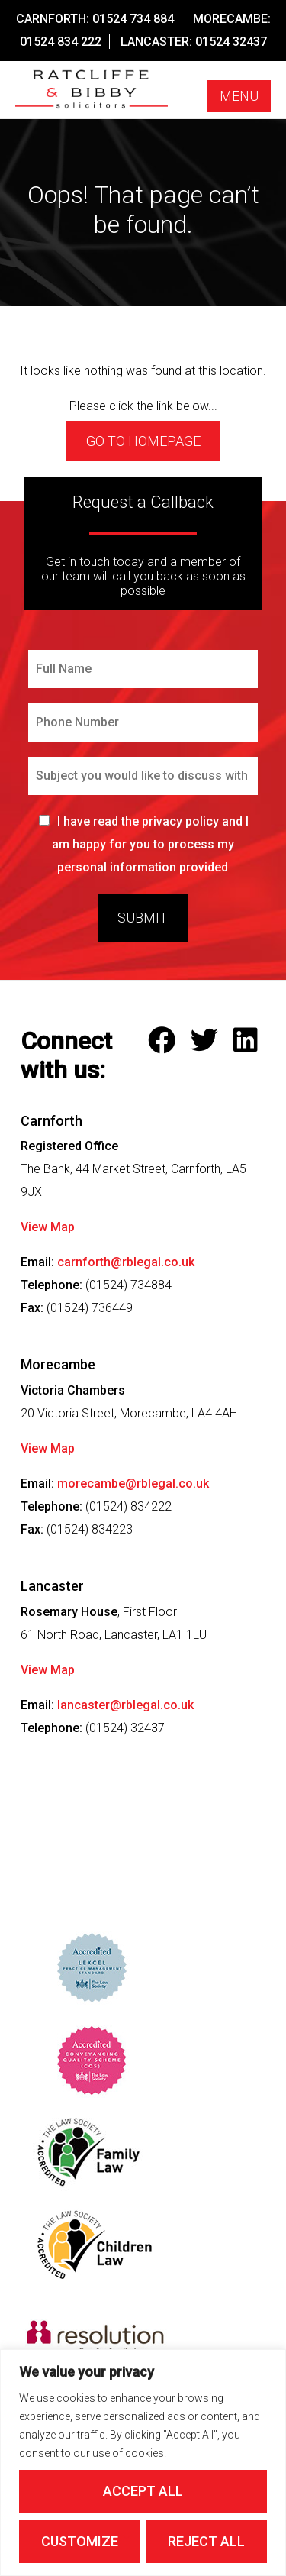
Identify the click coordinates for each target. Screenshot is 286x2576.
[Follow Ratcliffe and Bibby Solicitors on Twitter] (208, 1041)
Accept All (143, 2491)
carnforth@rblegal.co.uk (125, 1262)
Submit (142, 918)
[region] (143, 2462)
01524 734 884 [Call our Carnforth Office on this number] (133, 18)
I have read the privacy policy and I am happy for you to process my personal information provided (150, 844)
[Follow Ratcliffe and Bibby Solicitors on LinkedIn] (249, 1041)
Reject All (206, 2541)
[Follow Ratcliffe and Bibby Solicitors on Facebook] (165, 1041)
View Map (48, 1227)
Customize (79, 2541)
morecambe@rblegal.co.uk (133, 1483)
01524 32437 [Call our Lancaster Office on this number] (231, 41)
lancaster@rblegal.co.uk (125, 1705)
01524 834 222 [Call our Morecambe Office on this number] (60, 41)
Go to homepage (143, 441)
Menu (239, 96)
